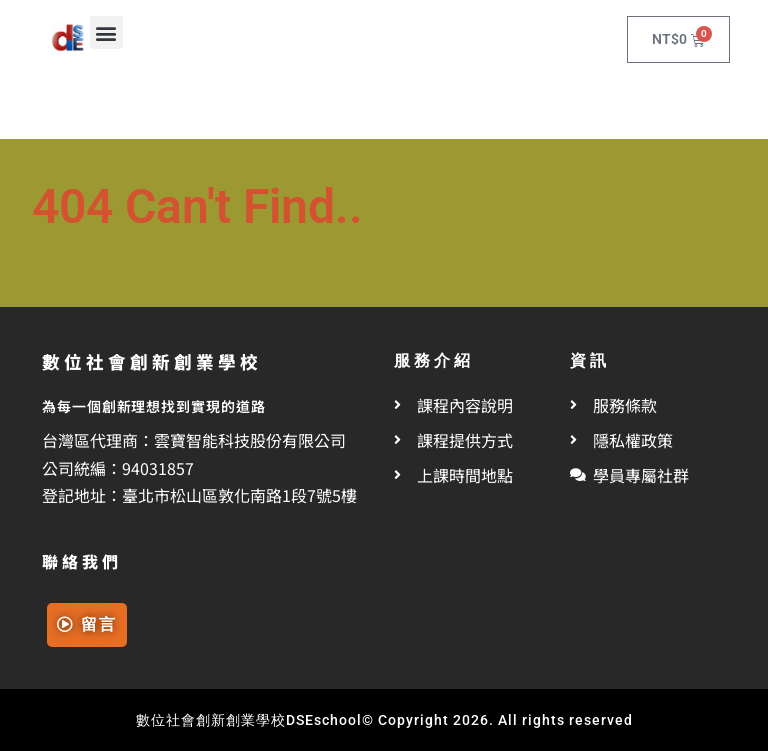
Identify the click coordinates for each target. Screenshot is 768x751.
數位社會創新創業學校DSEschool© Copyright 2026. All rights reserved (384, 720)
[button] (106, 32)
